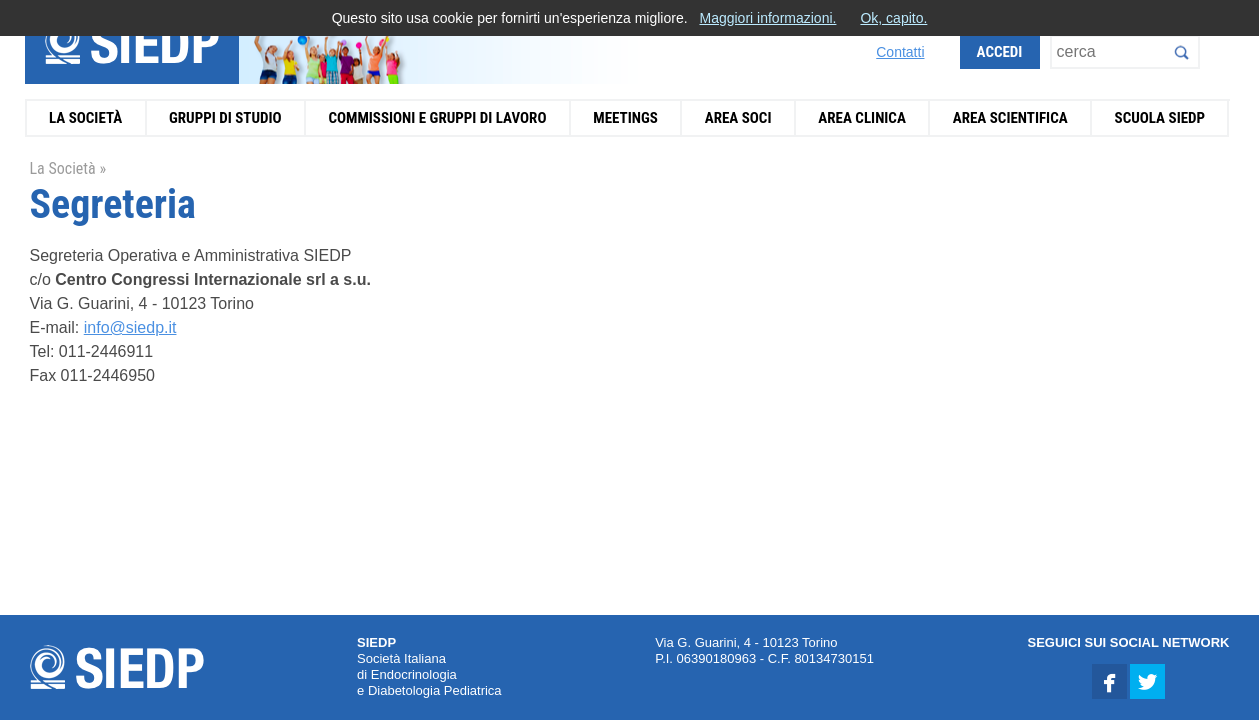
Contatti (900, 52)
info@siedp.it (130, 327)
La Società (85, 118)
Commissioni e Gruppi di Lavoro (437, 118)
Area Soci (738, 118)
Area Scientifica (1010, 118)
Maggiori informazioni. (767, 18)
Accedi (1000, 52)
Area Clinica (862, 118)
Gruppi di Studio (225, 118)
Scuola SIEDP (1160, 118)
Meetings (625, 118)
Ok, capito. (893, 18)
